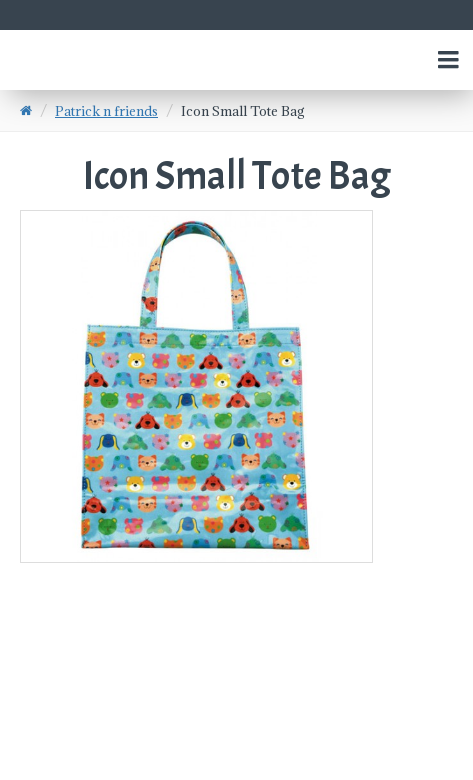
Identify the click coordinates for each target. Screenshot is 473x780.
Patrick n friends (106, 111)
